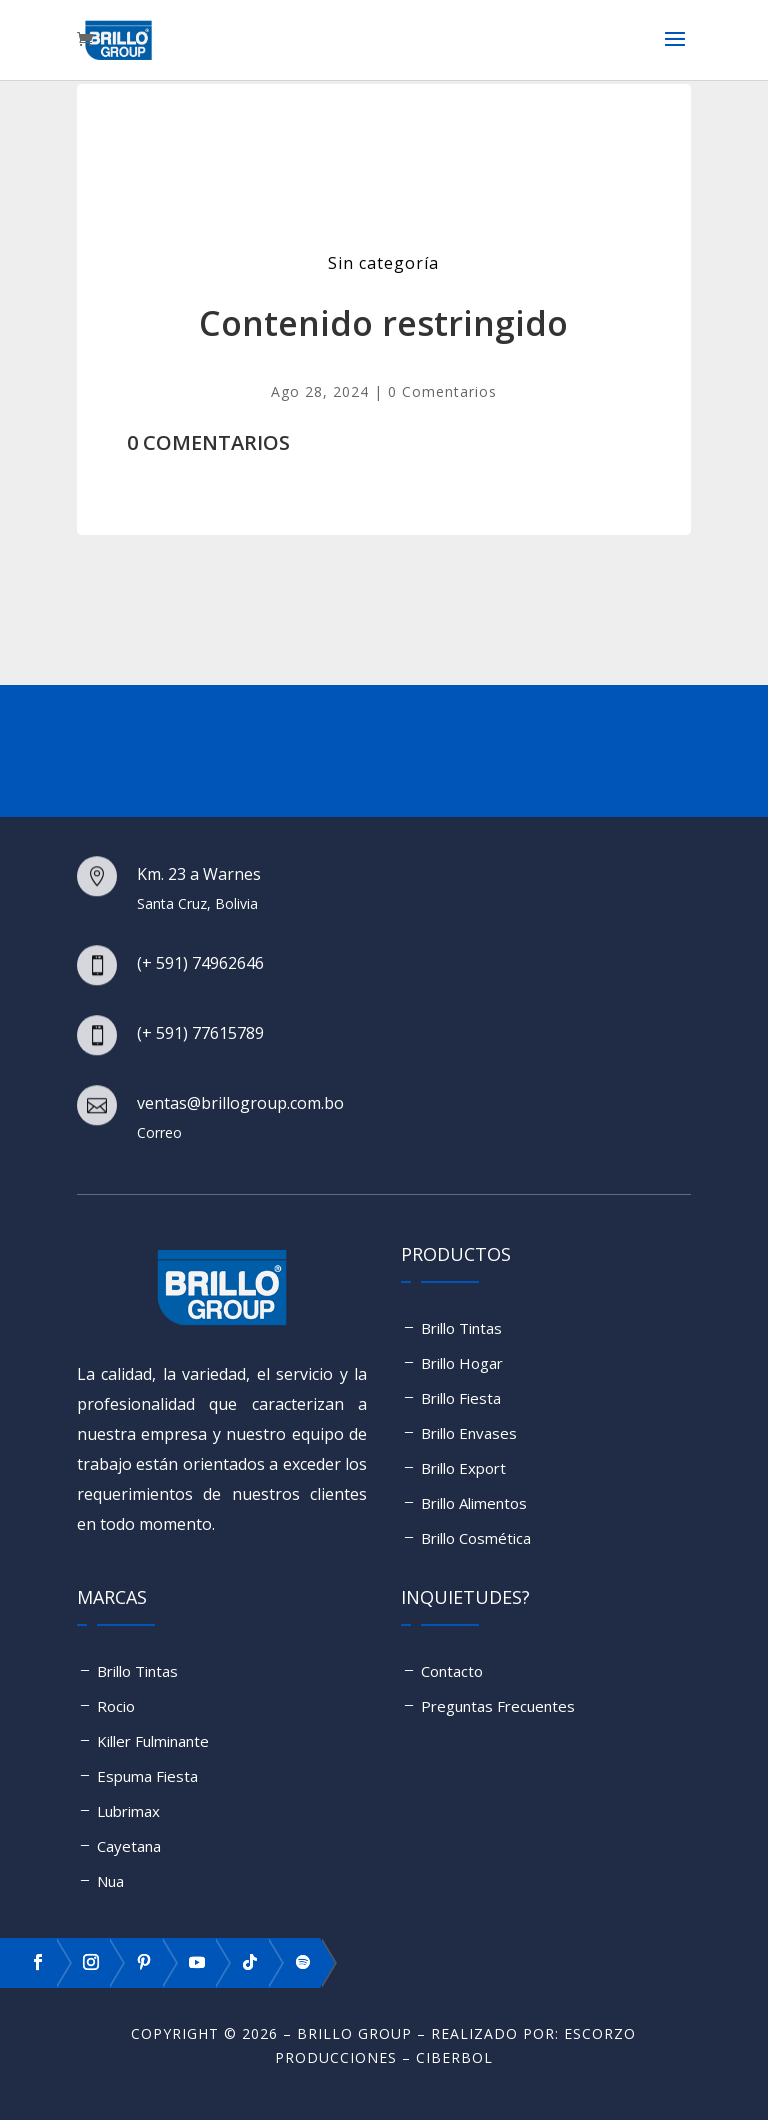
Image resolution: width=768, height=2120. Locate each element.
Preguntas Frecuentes (498, 1706)
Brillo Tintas (461, 1328)
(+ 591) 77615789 (200, 1033)
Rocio (116, 1706)
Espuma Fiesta (147, 1776)
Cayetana (129, 1846)
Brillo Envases (469, 1433)
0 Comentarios (442, 391)
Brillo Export (463, 1468)
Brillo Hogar (462, 1363)
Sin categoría (383, 263)
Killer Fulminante (153, 1741)
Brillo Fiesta (461, 1398)
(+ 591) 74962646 (200, 963)
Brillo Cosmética (476, 1538)
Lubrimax (128, 1811)
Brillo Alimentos (474, 1503)
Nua (110, 1881)
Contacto (452, 1671)
